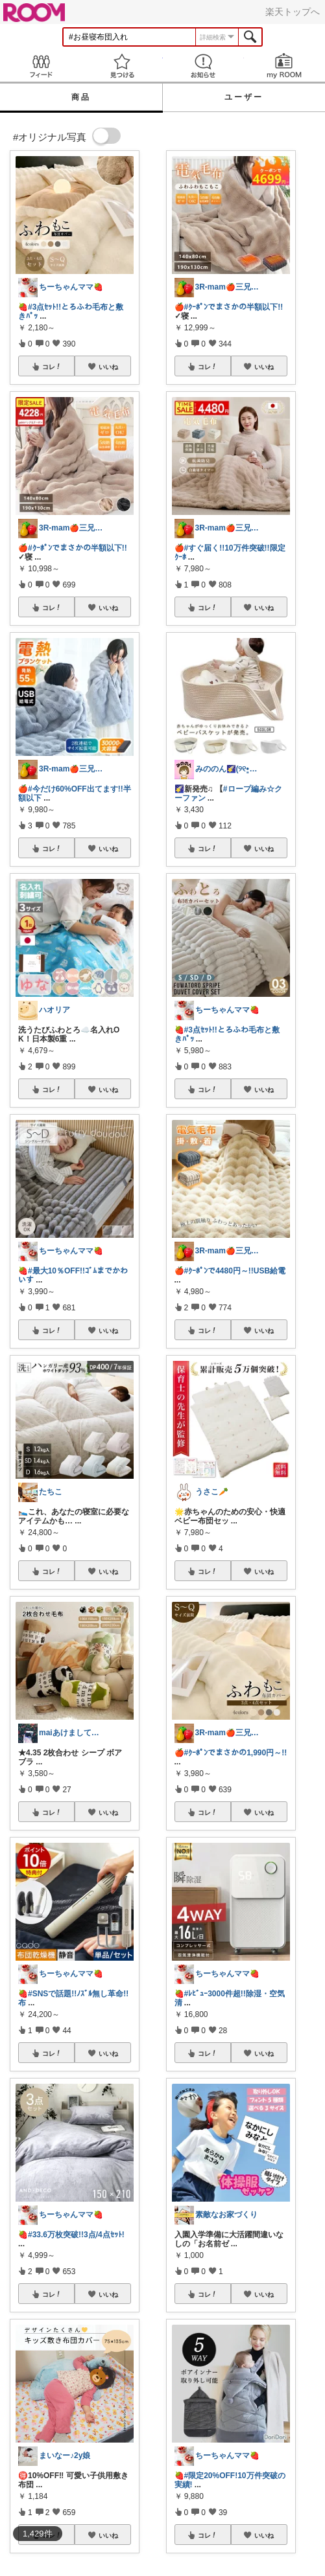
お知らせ (203, 66)
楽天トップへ (292, 11)
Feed (40, 66)
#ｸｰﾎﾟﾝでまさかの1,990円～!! (235, 1752)
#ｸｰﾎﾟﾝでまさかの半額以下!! (77, 548)
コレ (52, 366)
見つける (121, 66)
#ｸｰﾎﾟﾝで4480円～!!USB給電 (235, 1270)
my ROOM (284, 66)
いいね (108, 366)
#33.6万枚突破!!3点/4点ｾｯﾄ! (76, 2234)
